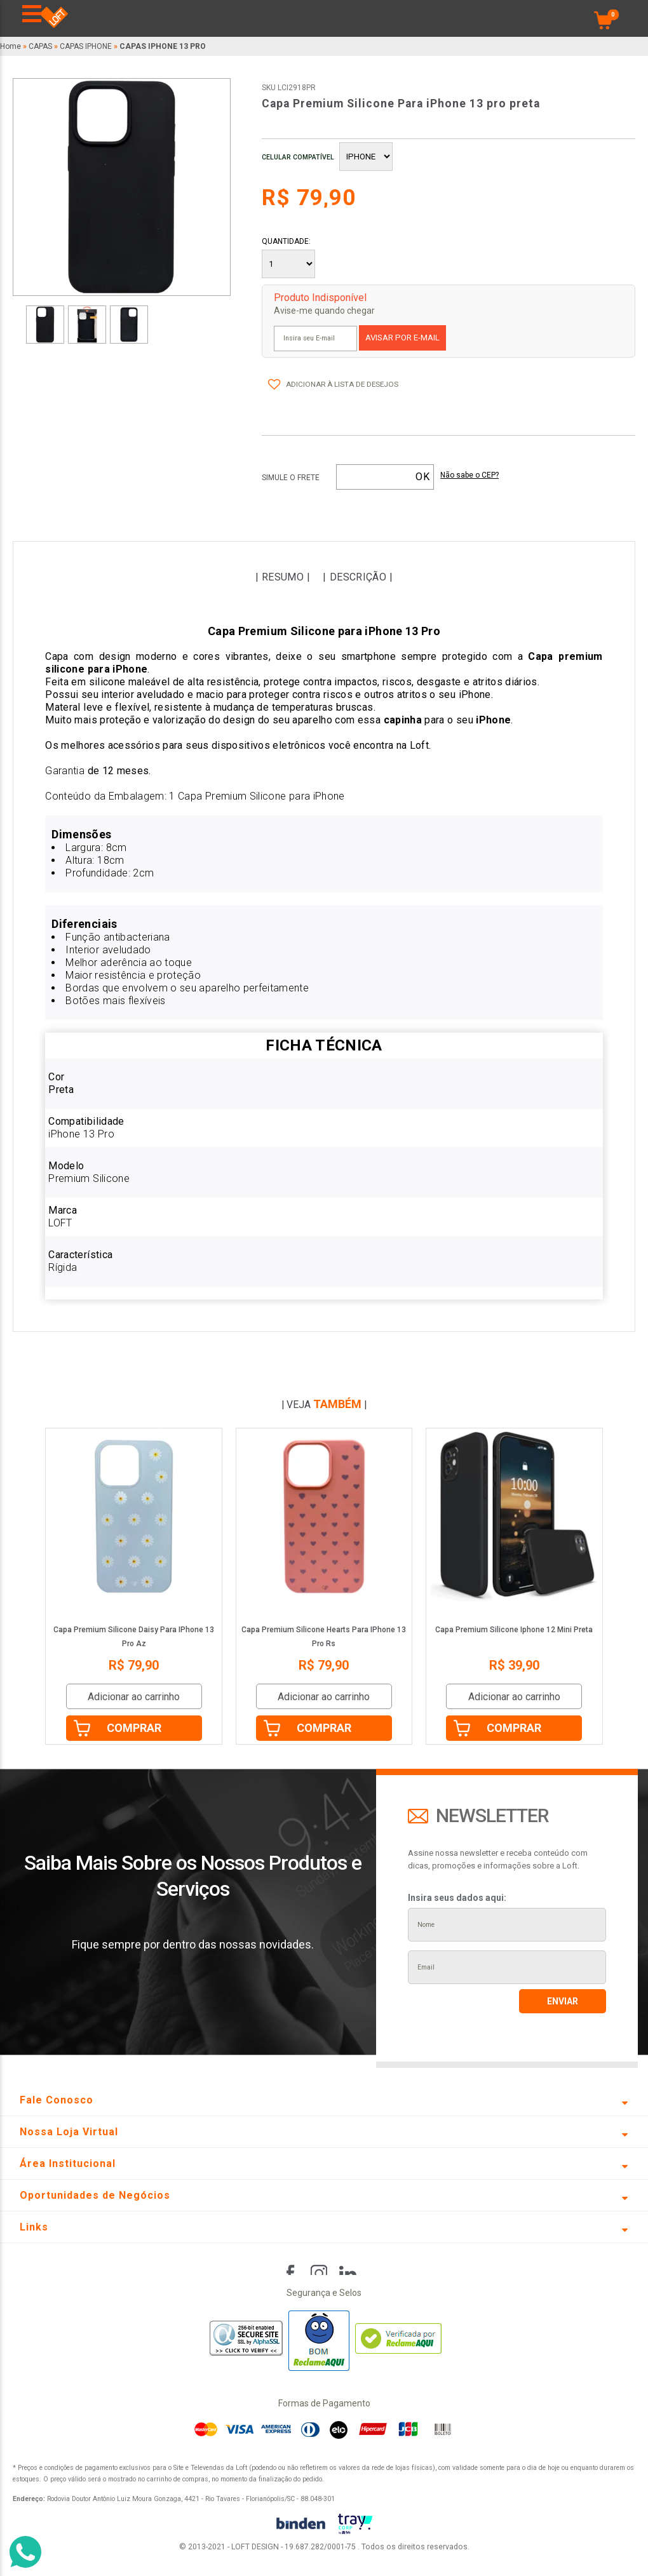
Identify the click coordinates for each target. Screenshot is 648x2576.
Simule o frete (291, 477)
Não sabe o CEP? (469, 475)
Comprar (134, 1727)
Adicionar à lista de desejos (342, 384)
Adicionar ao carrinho (134, 1697)
